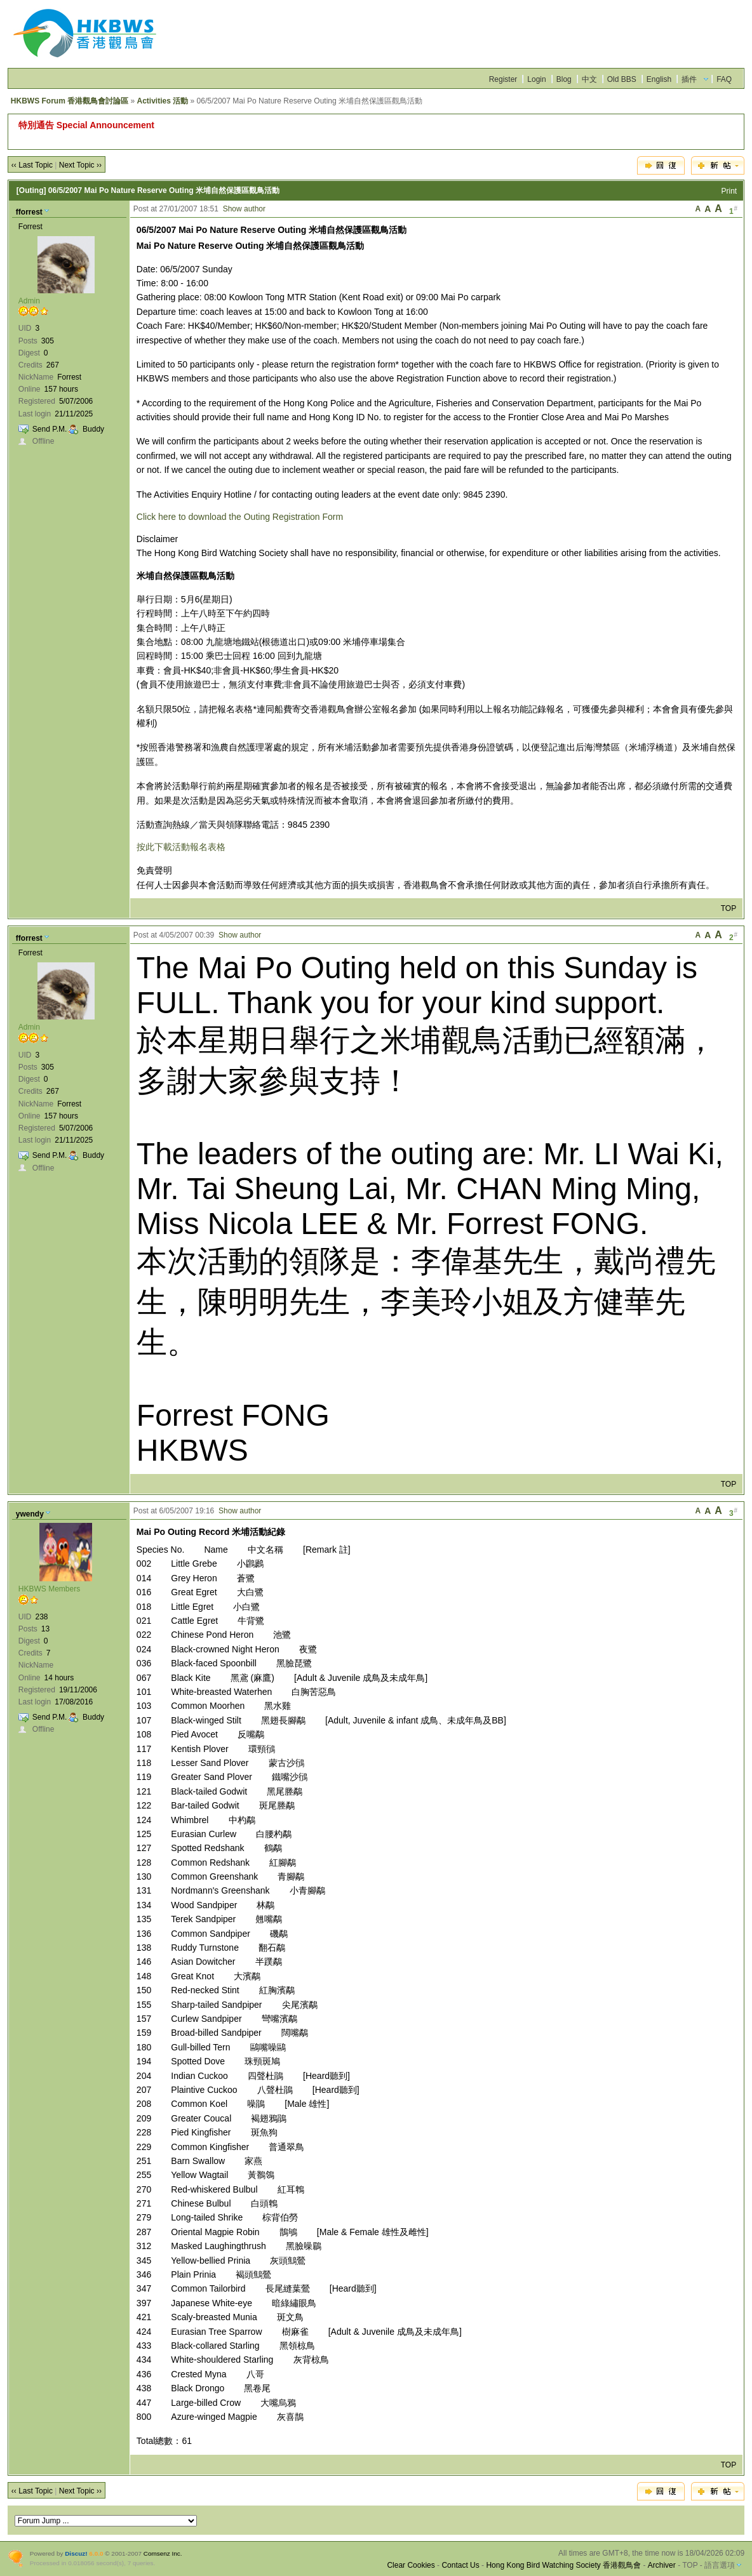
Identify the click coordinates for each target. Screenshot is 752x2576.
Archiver (662, 2565)
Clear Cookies (410, 2565)
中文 (589, 79)
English (659, 79)
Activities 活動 (163, 100)
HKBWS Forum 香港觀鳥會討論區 (69, 100)
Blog (564, 79)
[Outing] (31, 190)
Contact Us (460, 2565)
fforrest (29, 212)
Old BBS (621, 79)
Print (729, 191)
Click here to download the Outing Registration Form (240, 517)
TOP (728, 908)
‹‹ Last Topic (32, 165)
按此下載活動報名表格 (181, 847)
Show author (244, 208)
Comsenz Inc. (163, 2553)
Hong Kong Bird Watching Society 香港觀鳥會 (563, 2565)
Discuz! (76, 2553)
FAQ (724, 79)
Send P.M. (49, 429)
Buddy (93, 429)
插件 (689, 79)
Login (536, 79)
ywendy (30, 1514)
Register (503, 79)
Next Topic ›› (80, 165)
